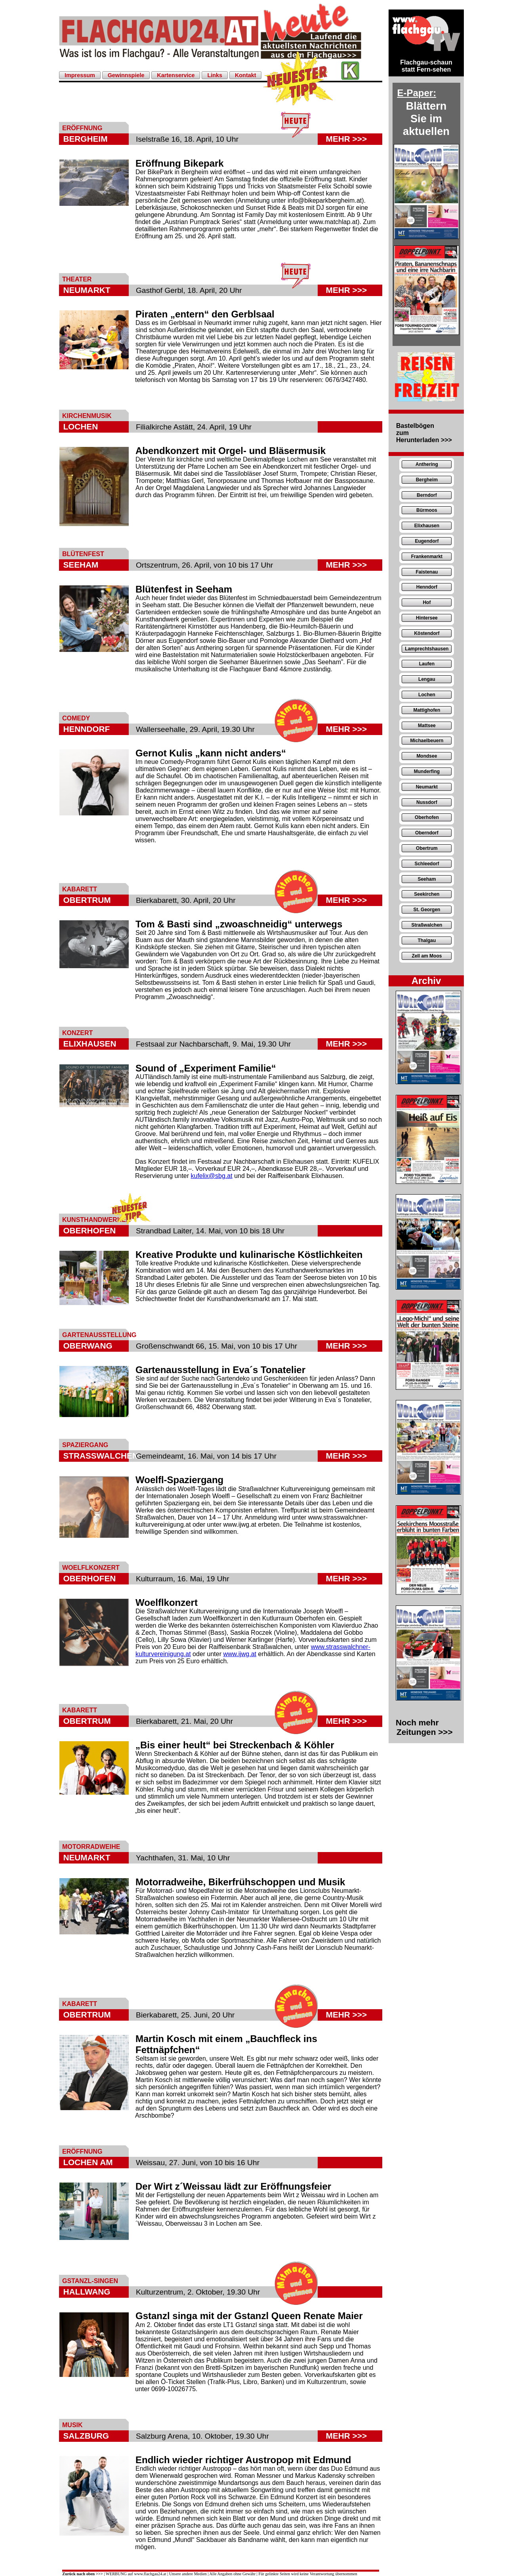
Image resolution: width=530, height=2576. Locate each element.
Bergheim (427, 480)
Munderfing (427, 771)
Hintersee (427, 618)
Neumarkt (427, 787)
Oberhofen (427, 817)
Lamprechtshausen (426, 649)
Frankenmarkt (426, 556)
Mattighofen (426, 710)
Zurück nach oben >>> (82, 2574)
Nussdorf (426, 802)
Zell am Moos (427, 956)
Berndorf (427, 495)
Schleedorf (426, 863)
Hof (427, 602)
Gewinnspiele (126, 75)
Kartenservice (175, 75)
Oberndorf (426, 833)
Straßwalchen (426, 925)
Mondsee (426, 756)
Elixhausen (426, 525)
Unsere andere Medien (188, 2574)
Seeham (427, 879)
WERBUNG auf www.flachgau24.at (136, 2574)
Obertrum (427, 848)
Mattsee (427, 725)
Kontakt (245, 75)
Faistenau (427, 572)
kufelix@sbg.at (212, 1175)
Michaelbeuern (426, 740)
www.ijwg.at (239, 1654)
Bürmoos (426, 510)
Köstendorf (426, 633)
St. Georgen (426, 909)
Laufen (427, 664)
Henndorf (426, 587)
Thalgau (427, 940)
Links (214, 75)
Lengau (426, 679)
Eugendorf (426, 541)
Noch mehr (424, 1727)
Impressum (80, 75)
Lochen (426, 694)
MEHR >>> (346, 138)
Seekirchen (426, 894)
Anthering (427, 464)
